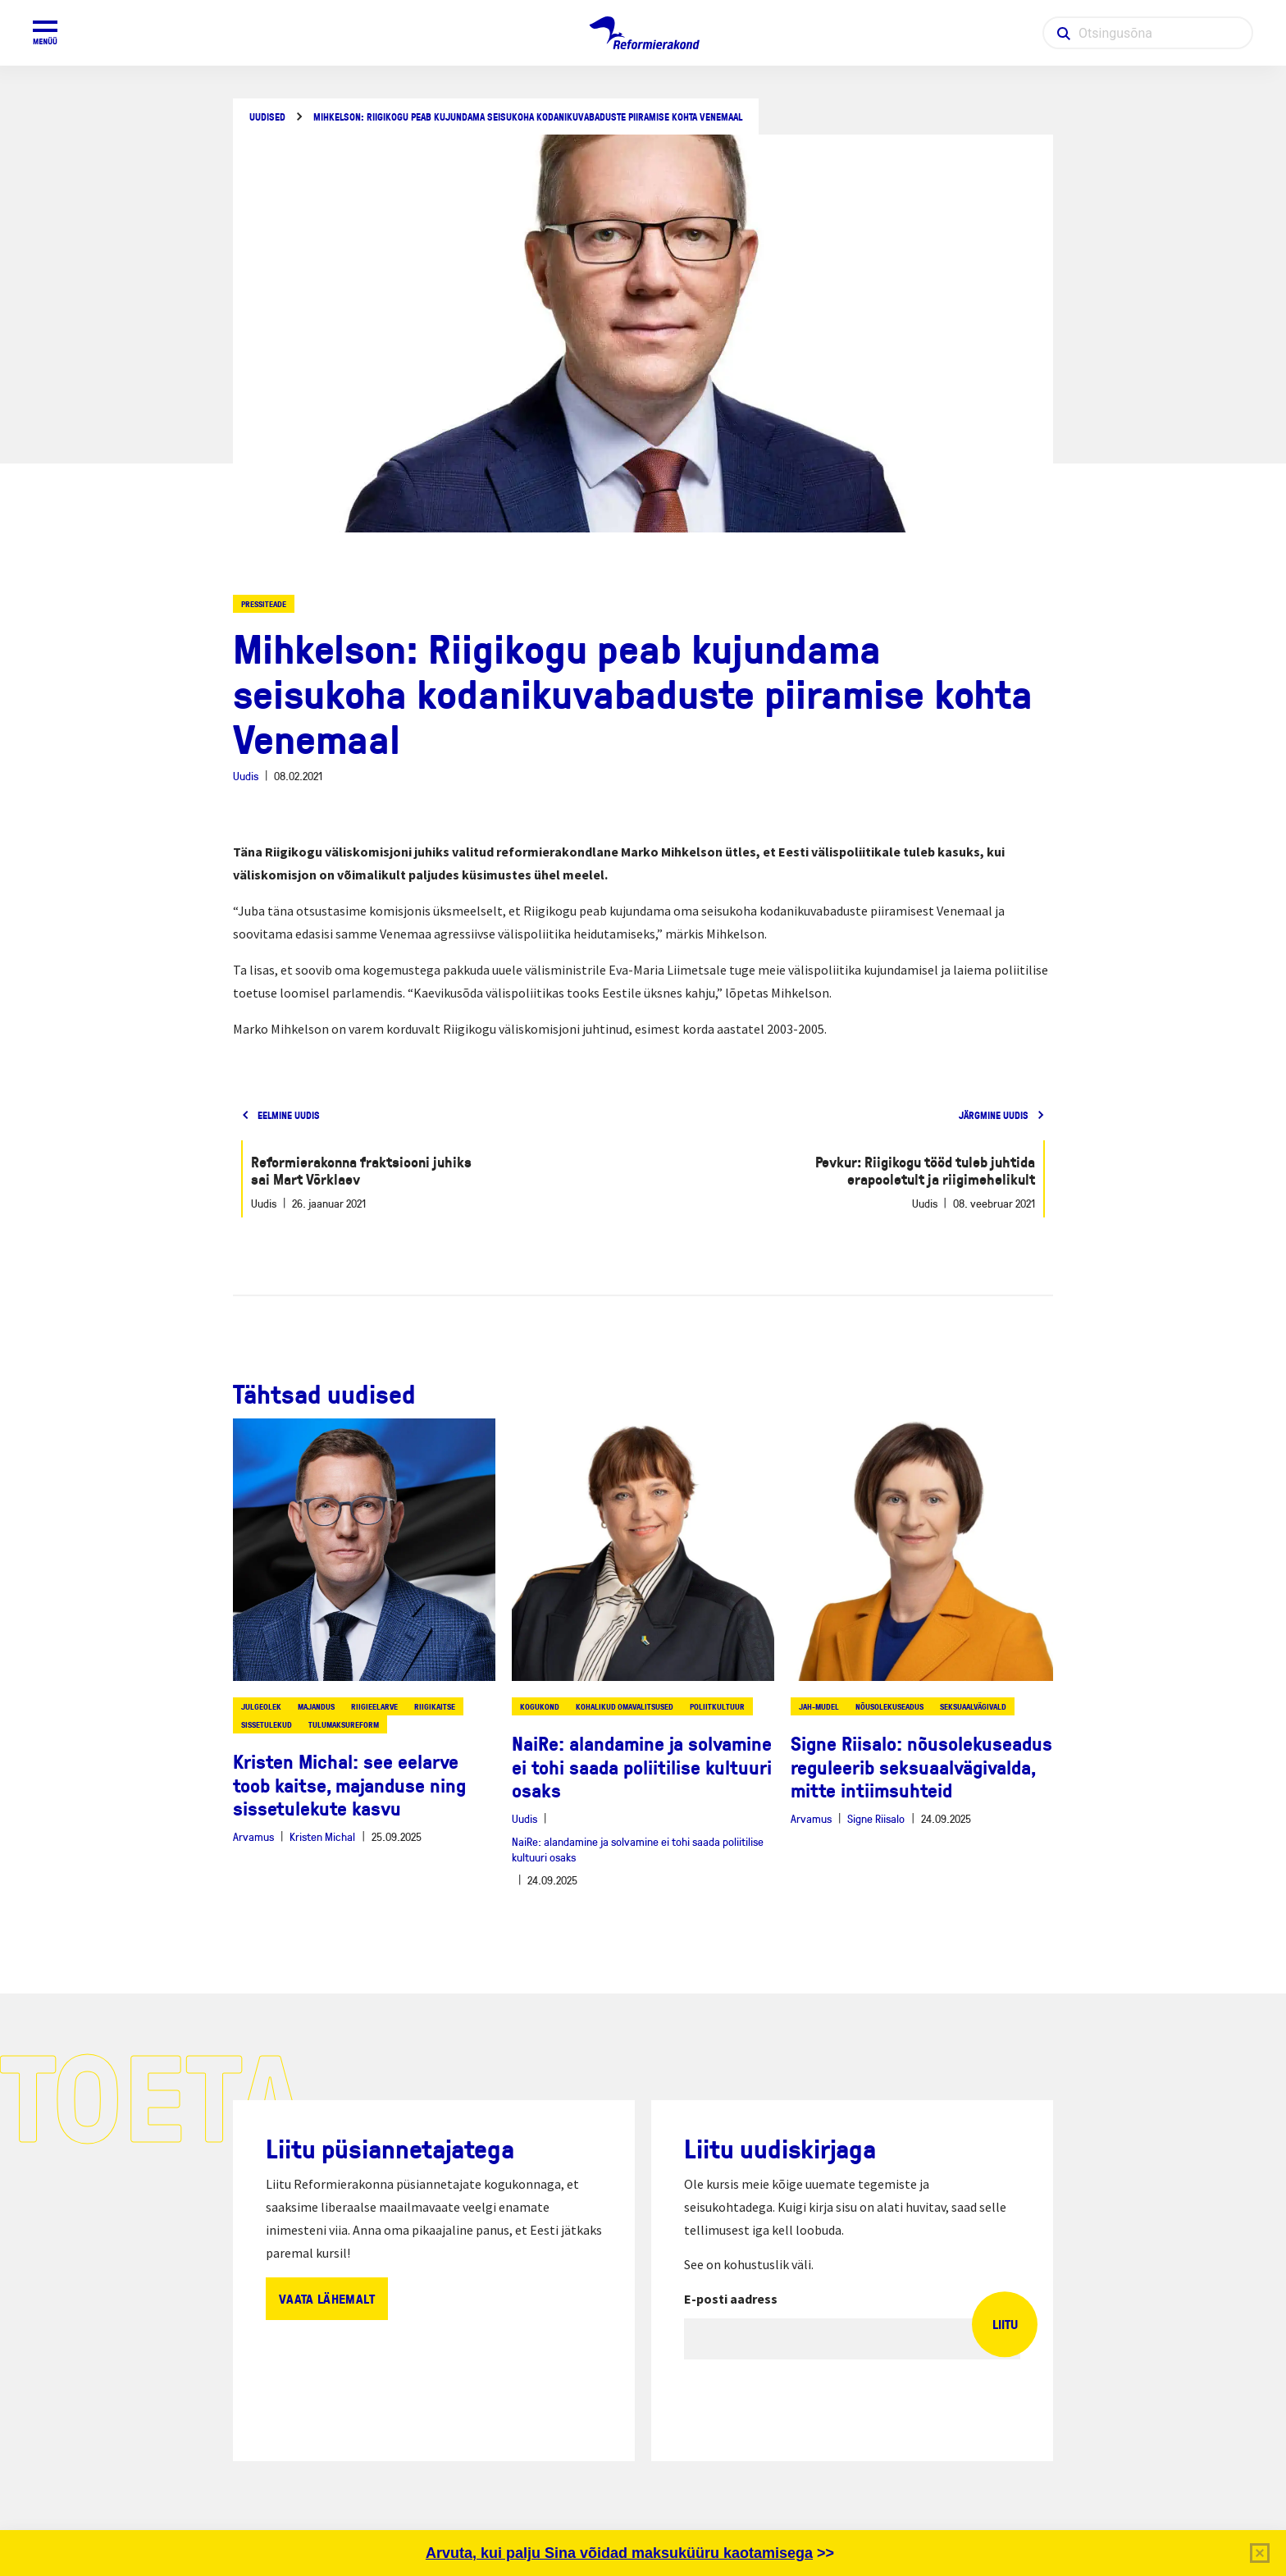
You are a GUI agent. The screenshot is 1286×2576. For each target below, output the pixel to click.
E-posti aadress (731, 2299)
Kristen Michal (322, 1836)
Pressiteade (263, 604)
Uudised (267, 117)
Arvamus (253, 1836)
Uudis (245, 775)
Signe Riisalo (876, 1818)
